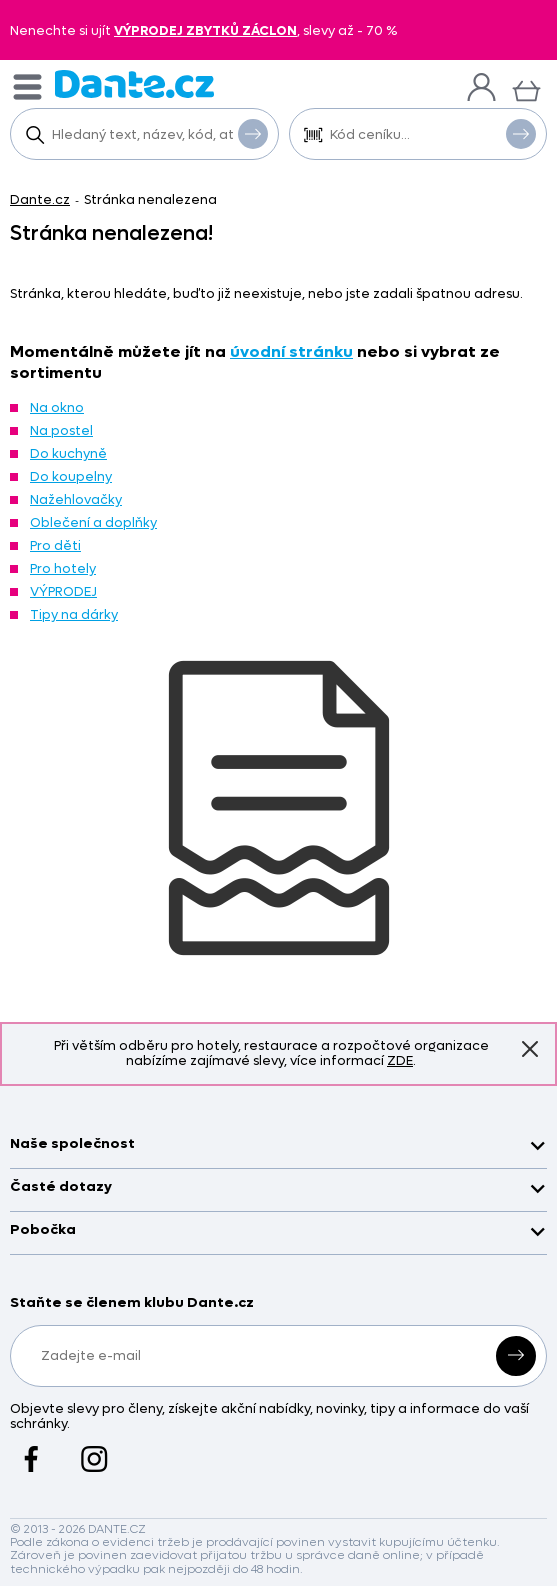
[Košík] (526, 88)
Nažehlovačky (76, 499)
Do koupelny (71, 476)
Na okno (57, 407)
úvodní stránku (291, 351)
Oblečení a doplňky (93, 522)
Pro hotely (63, 568)
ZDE (400, 1060)
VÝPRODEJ (63, 591)
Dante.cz (40, 199)
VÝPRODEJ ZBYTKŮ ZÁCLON (205, 30)
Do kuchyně (68, 453)
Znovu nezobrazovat (530, 1049)
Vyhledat (253, 133)
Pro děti (55, 545)
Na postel (61, 430)
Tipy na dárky (74, 614)
